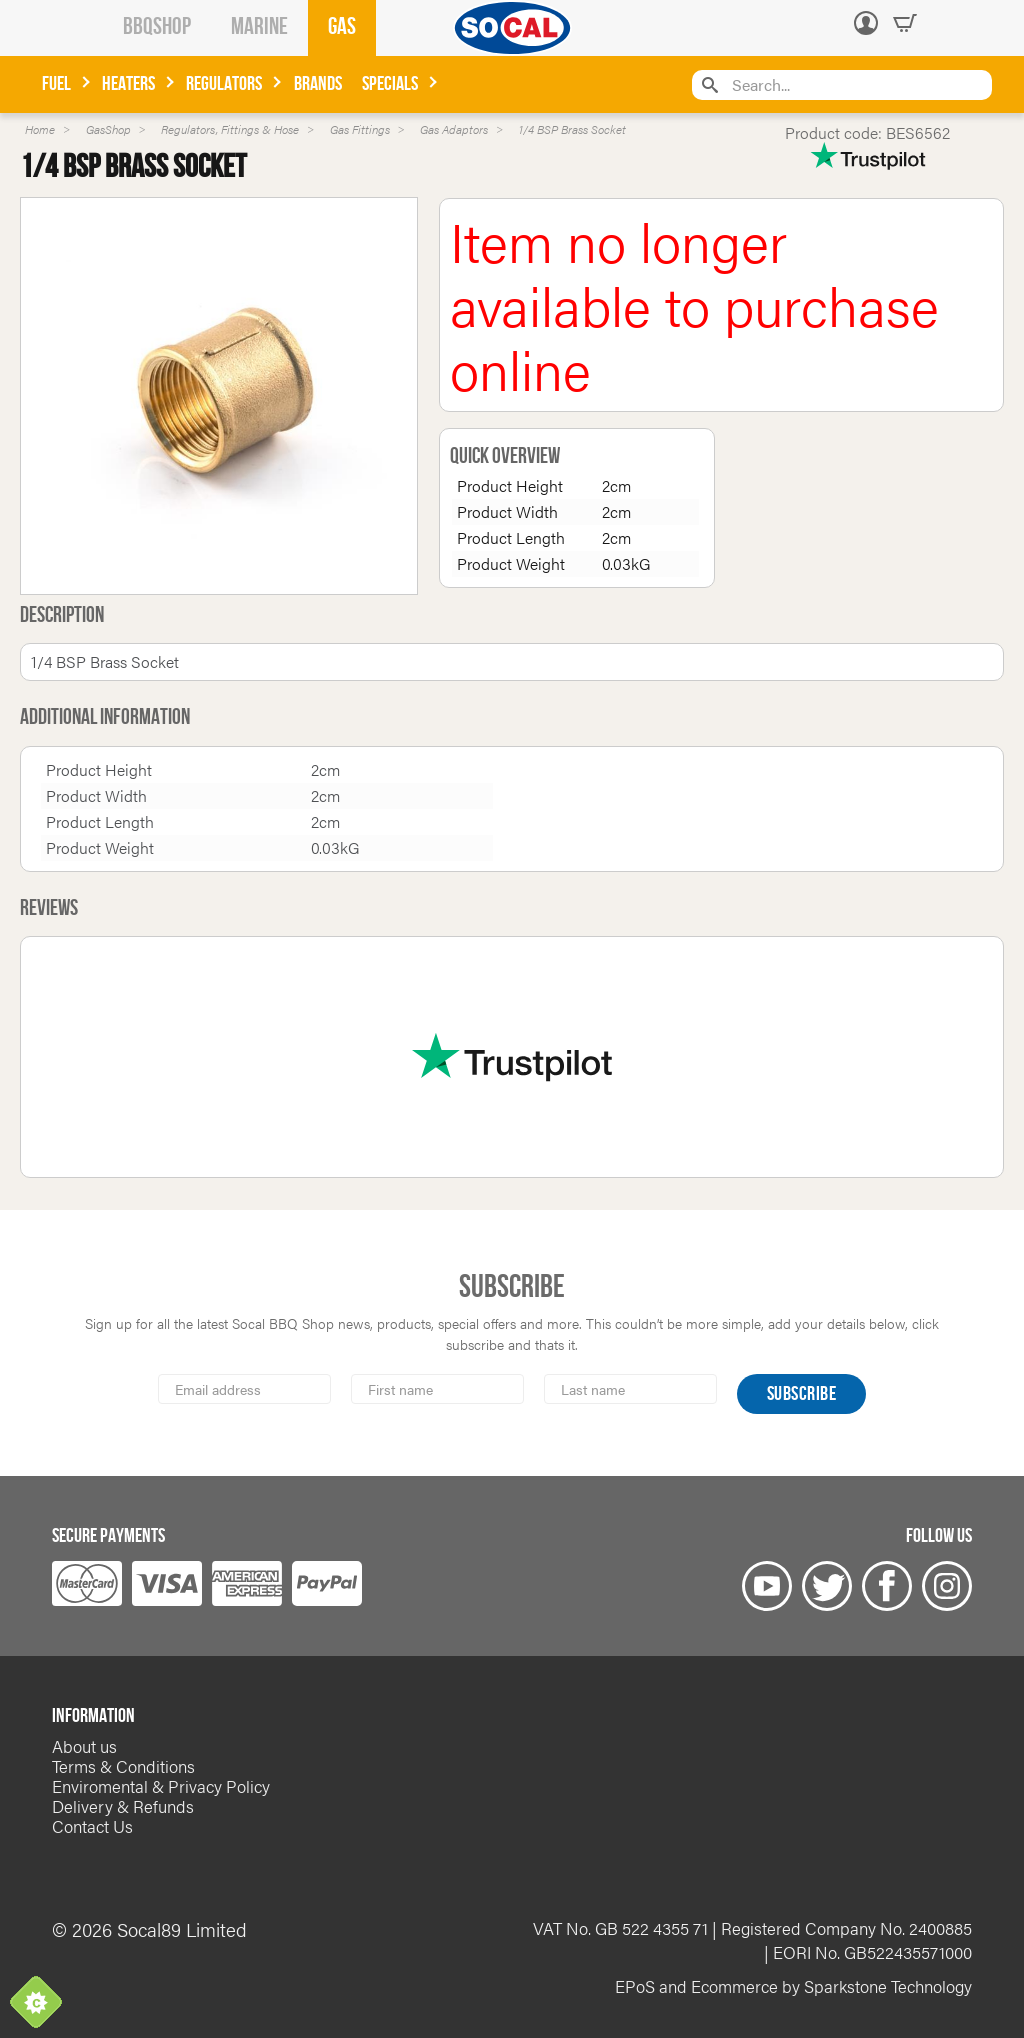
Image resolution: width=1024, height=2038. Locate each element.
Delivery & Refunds (123, 1806)
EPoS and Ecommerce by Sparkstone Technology (793, 1986)
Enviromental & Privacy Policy (161, 1786)
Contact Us (92, 1826)
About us (84, 1746)
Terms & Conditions (123, 1766)
